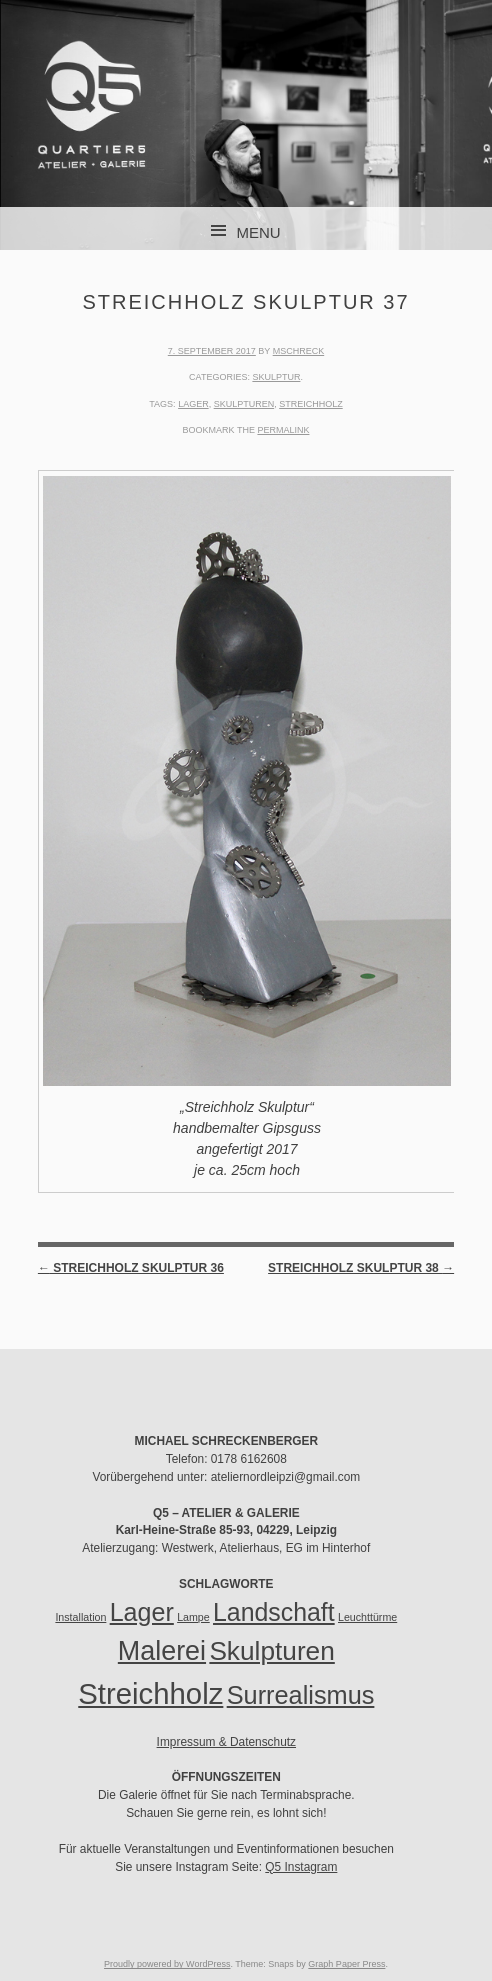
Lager (193, 404)
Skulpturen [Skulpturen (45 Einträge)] (271, 1651)
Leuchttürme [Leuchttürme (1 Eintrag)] (367, 1617)
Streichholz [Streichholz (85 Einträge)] (150, 1693)
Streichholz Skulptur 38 (361, 1268)
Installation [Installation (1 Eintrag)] (80, 1617)
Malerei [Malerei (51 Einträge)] (162, 1651)
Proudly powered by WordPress (167, 1964)
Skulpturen (244, 404)
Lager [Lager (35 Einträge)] (142, 1612)
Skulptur (276, 377)
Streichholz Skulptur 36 (131, 1268)
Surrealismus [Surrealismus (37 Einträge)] (301, 1695)
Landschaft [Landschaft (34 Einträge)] (274, 1612)
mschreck (299, 351)
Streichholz (311, 404)
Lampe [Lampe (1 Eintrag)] (193, 1617)
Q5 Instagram (301, 1867)
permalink (283, 430)
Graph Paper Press (346, 1964)
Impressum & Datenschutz (226, 1742)
